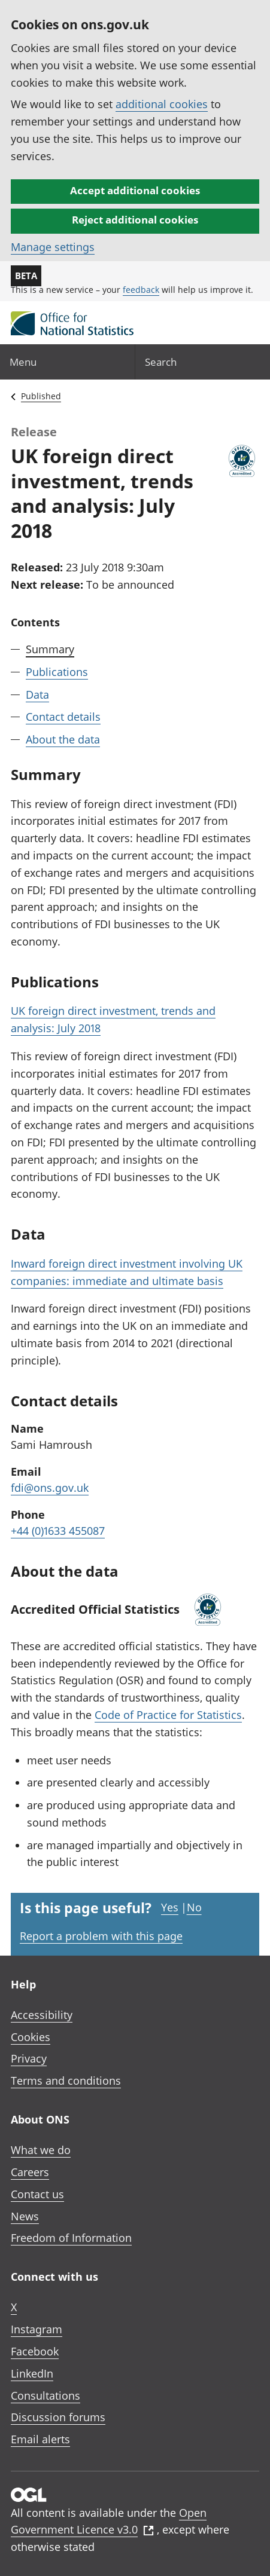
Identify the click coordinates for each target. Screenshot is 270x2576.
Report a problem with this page (101, 1936)
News (25, 2216)
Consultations (45, 2395)
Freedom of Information (71, 2238)
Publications (57, 672)
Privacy (29, 2058)
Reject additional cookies (135, 220)
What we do (41, 2150)
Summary (50, 649)
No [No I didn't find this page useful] (194, 1907)
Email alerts (40, 2439)
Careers (30, 2172)
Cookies (30, 2037)
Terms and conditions (66, 2080)
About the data (63, 739)
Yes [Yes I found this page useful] (169, 1907)
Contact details (63, 716)
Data (37, 694)
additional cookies (162, 104)
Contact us (37, 2194)
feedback (141, 289)
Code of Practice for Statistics (168, 1715)
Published (41, 396)
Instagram (36, 2329)
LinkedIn (32, 2373)
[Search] (203, 362)
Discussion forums (58, 2417)
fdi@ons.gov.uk (50, 1487)
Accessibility (41, 2015)
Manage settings (53, 247)
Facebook (35, 2351)
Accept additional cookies (135, 190)
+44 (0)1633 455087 (58, 1530)
